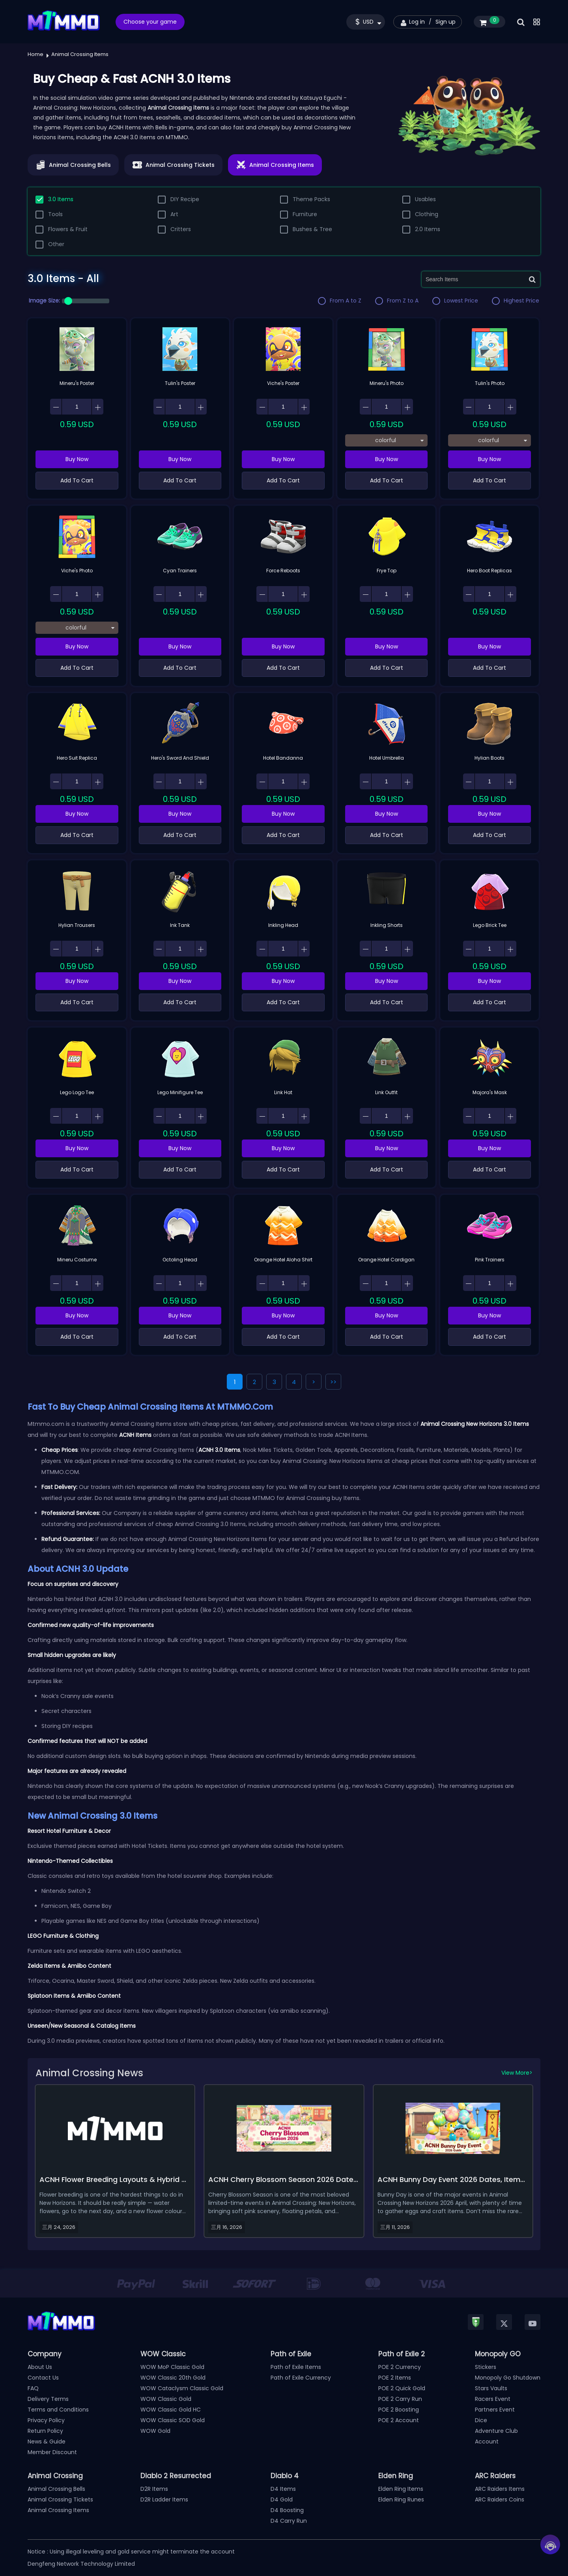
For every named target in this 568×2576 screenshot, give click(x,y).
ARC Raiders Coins (499, 2499)
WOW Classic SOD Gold (172, 2420)
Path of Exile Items (296, 2367)
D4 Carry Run (289, 2521)
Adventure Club (496, 2431)
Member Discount (52, 2452)
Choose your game (150, 22)
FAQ (33, 2388)
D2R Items (154, 2489)
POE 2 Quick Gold (401, 2388)
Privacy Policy (46, 2420)
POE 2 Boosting (398, 2409)
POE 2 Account (398, 2420)
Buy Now (76, 459)
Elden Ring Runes (401, 2499)
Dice (481, 2420)
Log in (417, 22)
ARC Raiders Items (500, 2489)
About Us (40, 2367)
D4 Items (283, 2489)
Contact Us (43, 2378)
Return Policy (45, 2431)
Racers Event (492, 2399)
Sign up (445, 22)
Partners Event (495, 2409)
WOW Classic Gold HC (170, 2409)
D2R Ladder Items (164, 2499)
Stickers (485, 2367)
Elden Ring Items (400, 2489)
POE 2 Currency (399, 2367)
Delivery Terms (48, 2399)
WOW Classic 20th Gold (173, 2378)
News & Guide (46, 2441)
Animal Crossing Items (58, 2510)
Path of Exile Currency (301, 2378)
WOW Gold (155, 2431)
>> (333, 1382)
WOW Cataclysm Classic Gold (181, 2388)
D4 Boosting (287, 2510)
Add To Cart (76, 480)
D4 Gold (282, 2499)
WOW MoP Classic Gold (172, 2367)
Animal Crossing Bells (56, 2489)
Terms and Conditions (58, 2409)
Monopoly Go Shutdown (507, 2378)
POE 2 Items (394, 2378)
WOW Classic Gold (165, 2399)
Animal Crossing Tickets (60, 2499)
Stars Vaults (491, 2388)
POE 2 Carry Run (400, 2399)
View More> (516, 2073)
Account (487, 2441)
